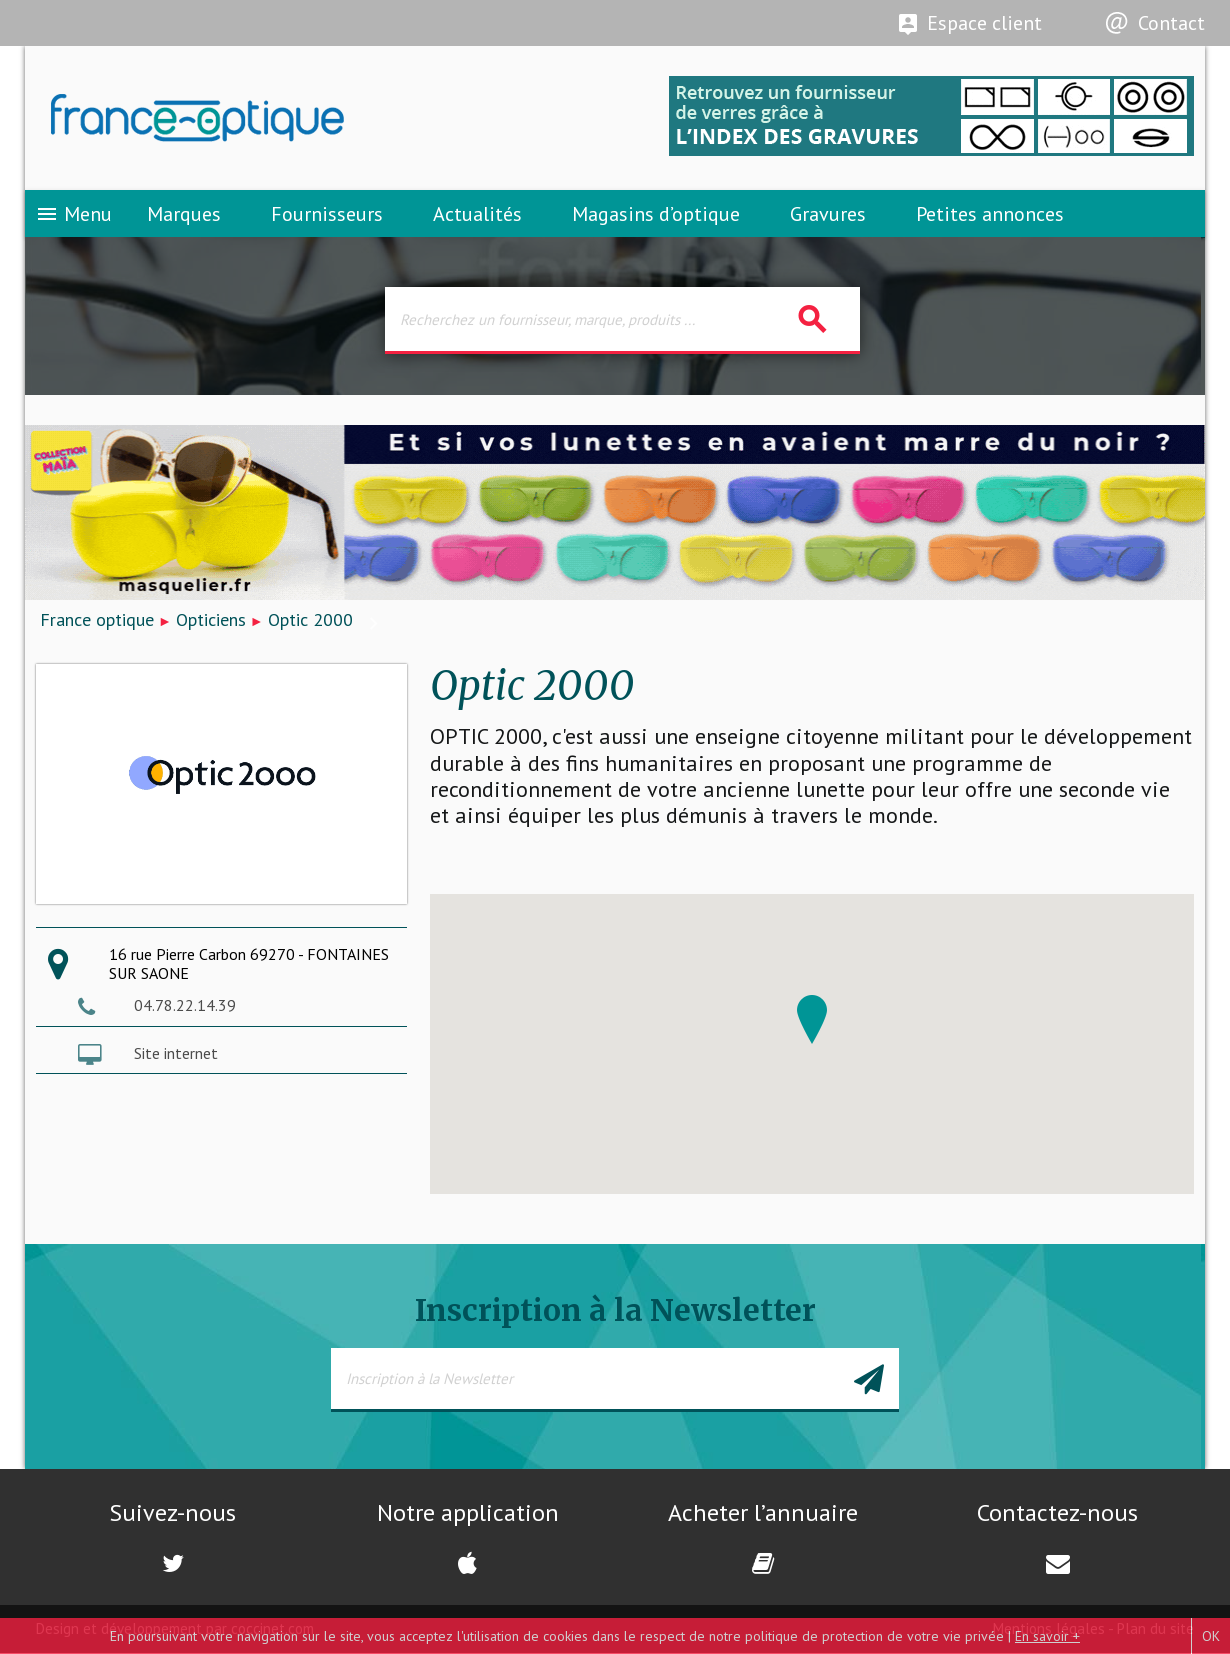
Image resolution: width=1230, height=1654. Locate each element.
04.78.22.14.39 (185, 1007)
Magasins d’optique (656, 215)
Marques (184, 215)
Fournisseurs (327, 215)
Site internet (176, 1054)
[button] (812, 1020)
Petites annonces (990, 215)
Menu (73, 215)
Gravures (828, 215)
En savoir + (1047, 1636)
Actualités (477, 215)
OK (1211, 1636)
